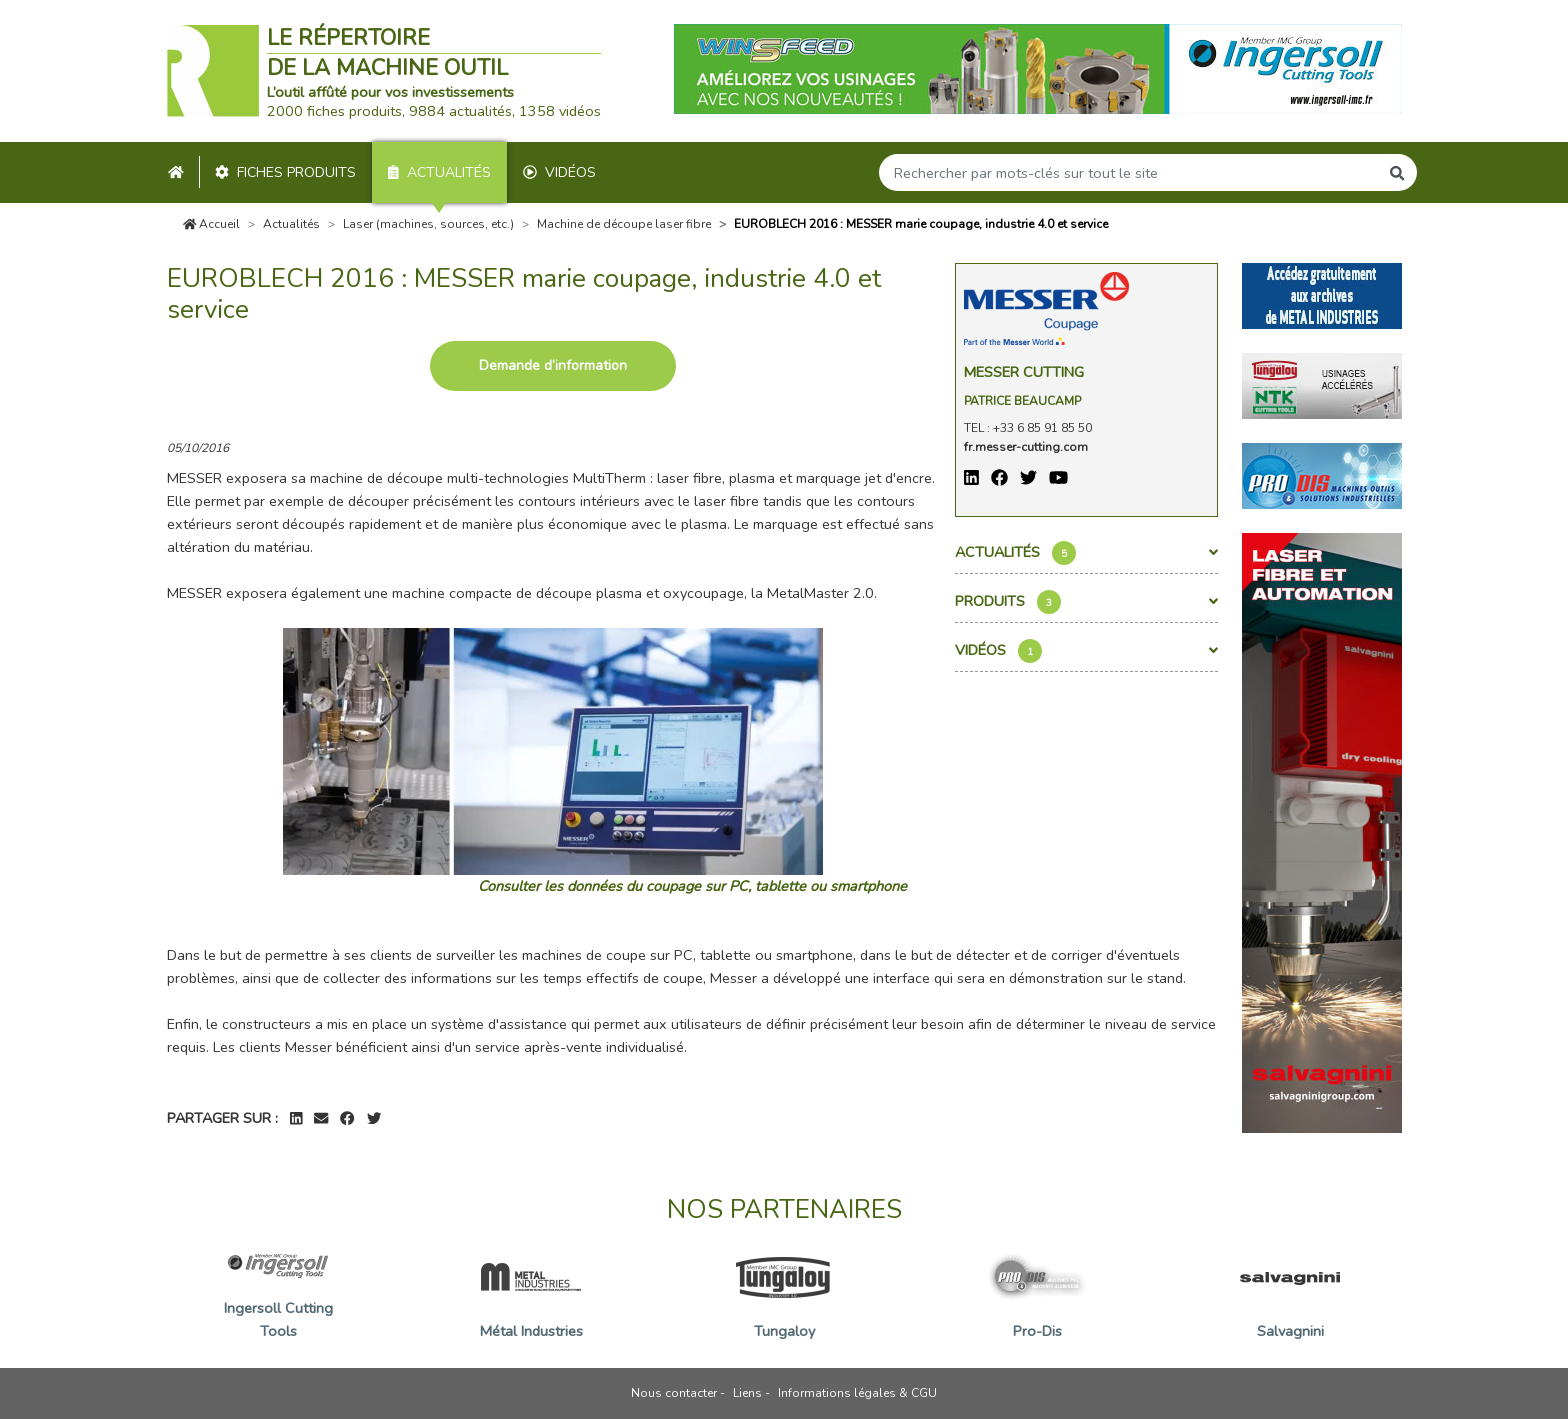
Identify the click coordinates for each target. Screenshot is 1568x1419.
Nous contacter (674, 1393)
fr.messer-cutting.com (1026, 447)
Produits (1086, 602)
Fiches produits (285, 172)
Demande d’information (553, 365)
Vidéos (559, 172)
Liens (747, 1393)
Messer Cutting (1024, 372)
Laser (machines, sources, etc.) (428, 224)
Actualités (439, 172)
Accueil (212, 224)
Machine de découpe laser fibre (624, 224)
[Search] (1129, 172)
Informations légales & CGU (857, 1393)
